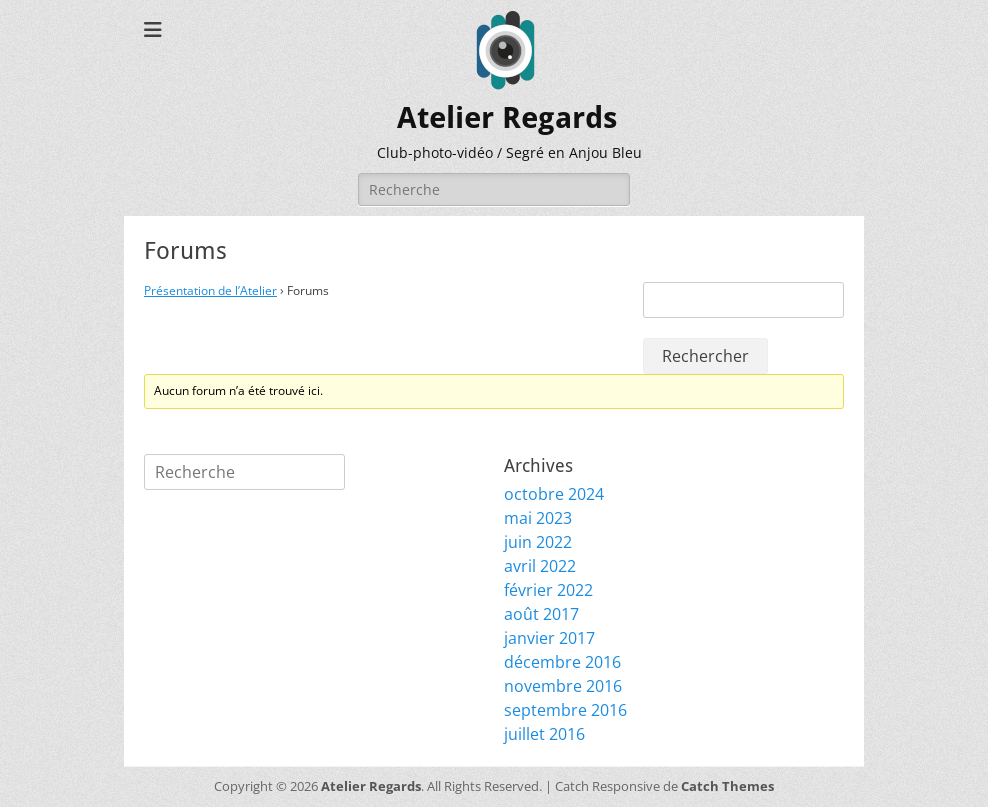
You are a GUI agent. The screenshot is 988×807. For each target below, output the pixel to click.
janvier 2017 (549, 638)
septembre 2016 (565, 710)
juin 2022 (538, 542)
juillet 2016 (544, 734)
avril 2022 (540, 566)
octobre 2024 (554, 494)
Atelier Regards (507, 117)
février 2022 (548, 590)
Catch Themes (727, 786)
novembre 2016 (563, 686)
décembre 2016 (562, 662)
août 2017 (541, 614)
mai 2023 (538, 518)
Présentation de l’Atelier (210, 290)
